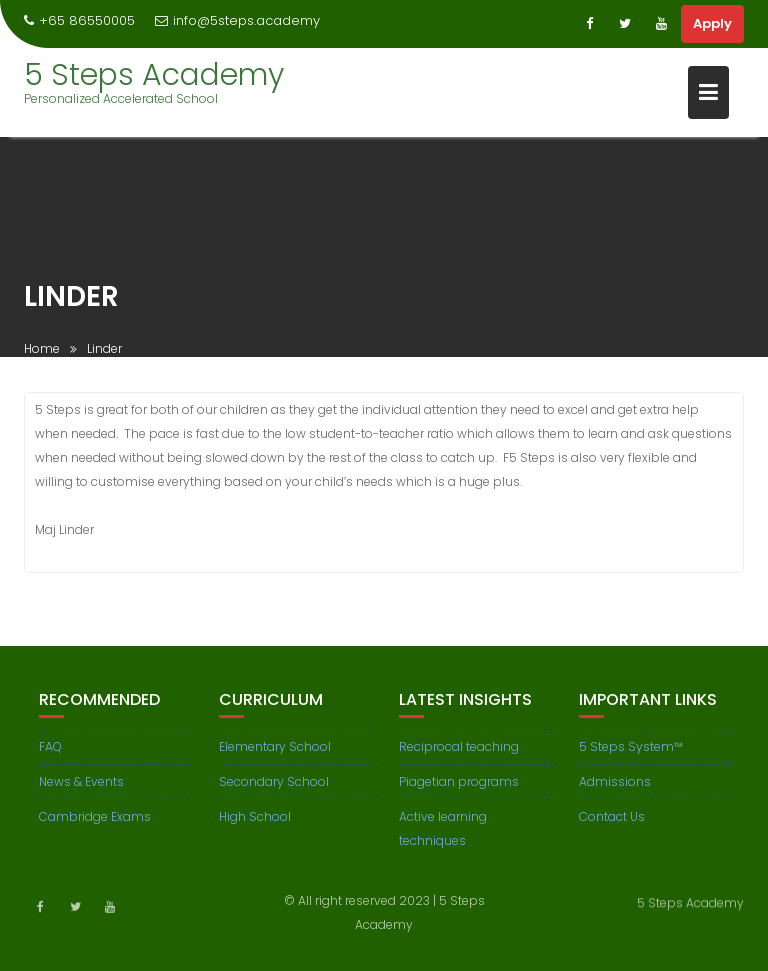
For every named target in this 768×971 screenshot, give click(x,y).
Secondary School (274, 787)
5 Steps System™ (631, 752)
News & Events (81, 787)
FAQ (50, 752)
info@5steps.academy (237, 20)
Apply (712, 23)
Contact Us (612, 822)
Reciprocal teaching (459, 752)
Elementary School (275, 752)
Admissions (615, 787)
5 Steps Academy (154, 75)
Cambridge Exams (95, 822)
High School (255, 822)
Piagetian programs (459, 787)
